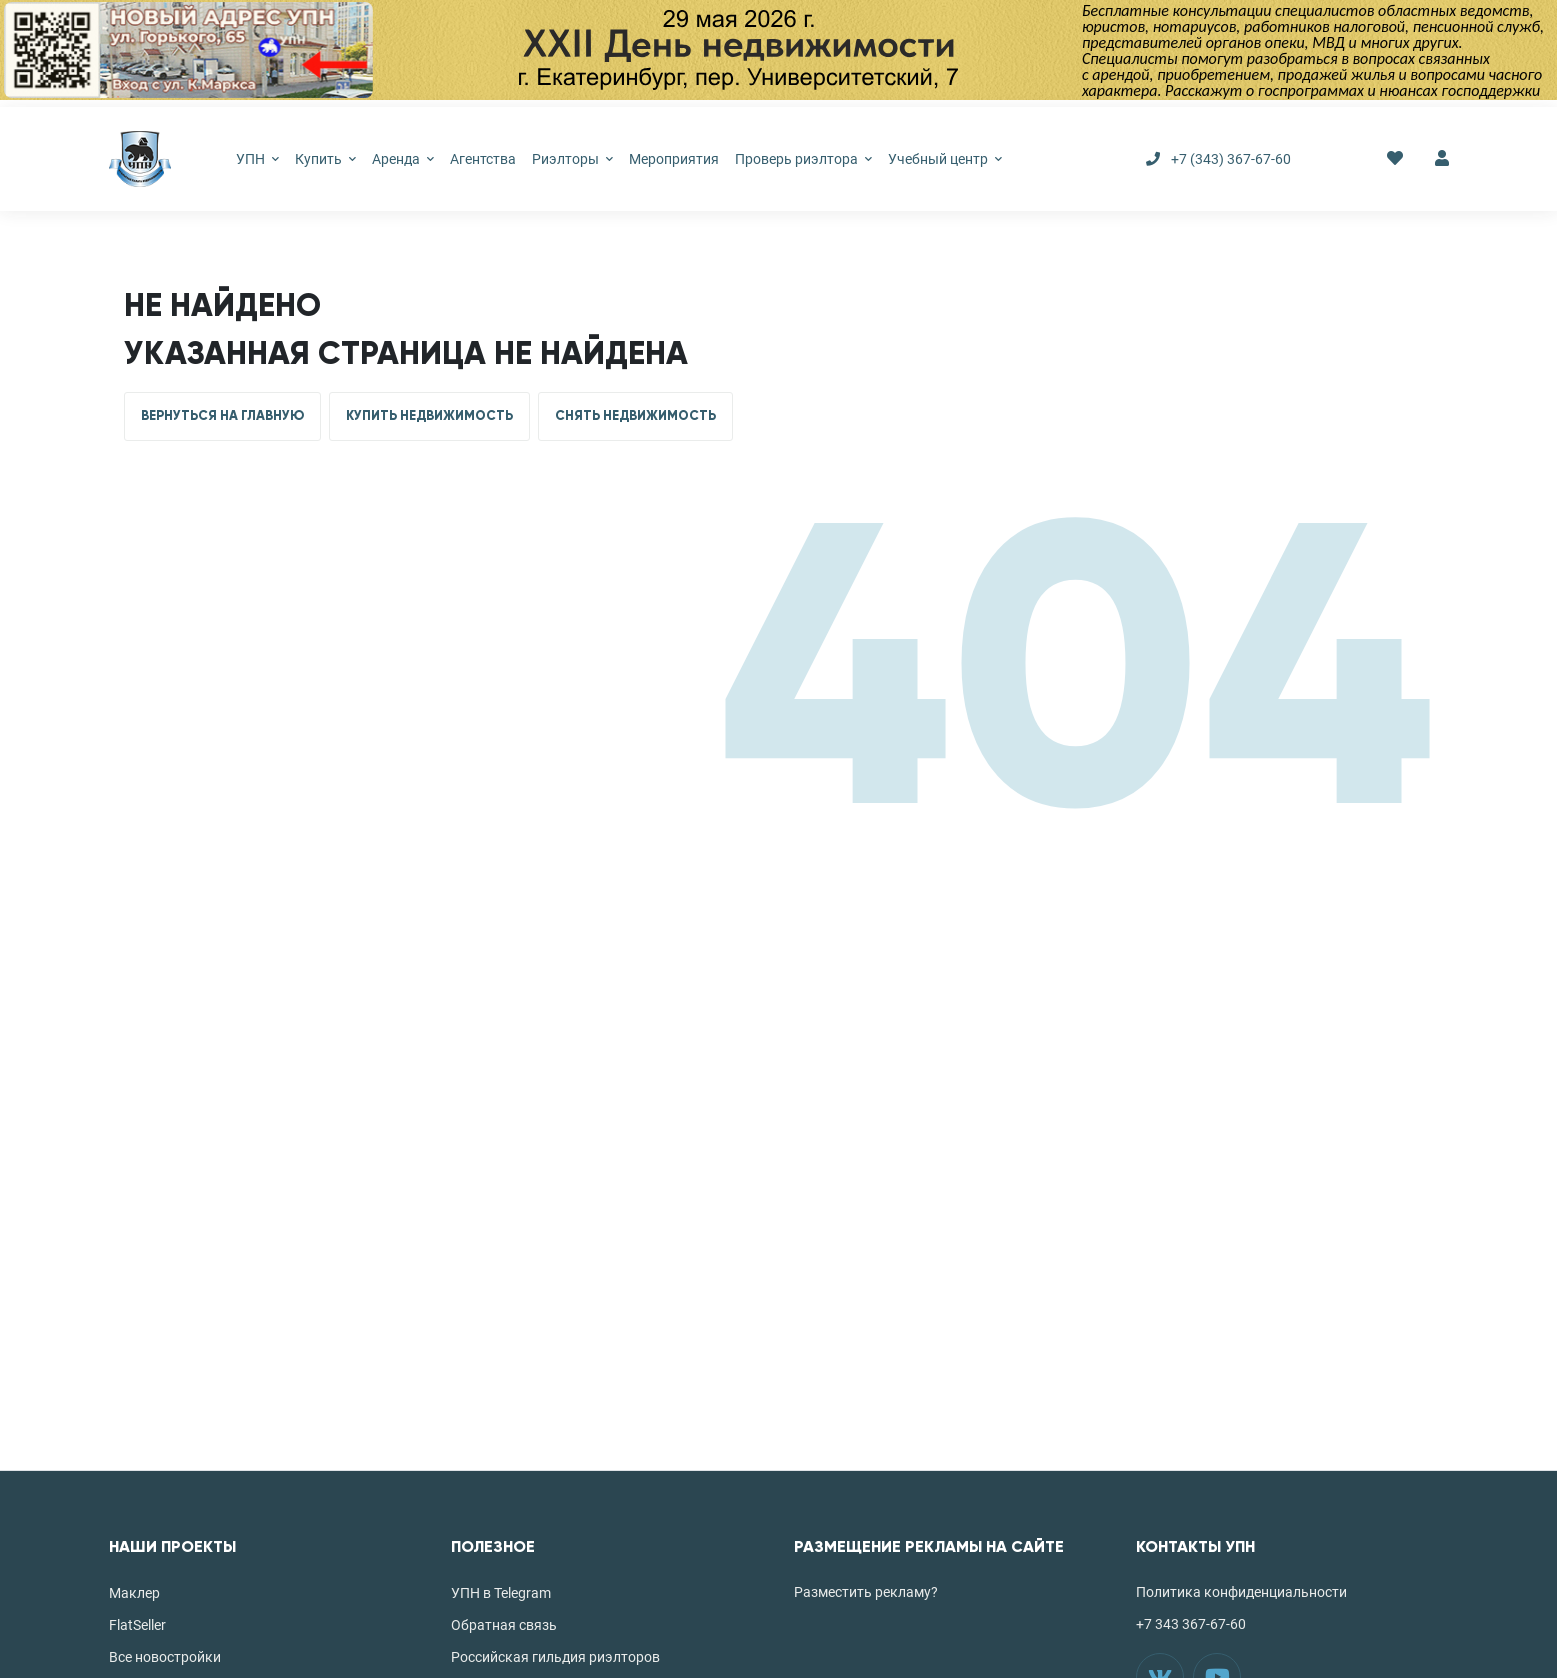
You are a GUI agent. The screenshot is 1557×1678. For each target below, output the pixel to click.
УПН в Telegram (501, 1593)
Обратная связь (504, 1625)
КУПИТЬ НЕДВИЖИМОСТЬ (429, 416)
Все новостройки (165, 1657)
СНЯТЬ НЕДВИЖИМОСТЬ (635, 416)
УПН (257, 159)
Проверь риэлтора (803, 159)
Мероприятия (674, 159)
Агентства (483, 159)
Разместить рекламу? (866, 1592)
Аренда (403, 159)
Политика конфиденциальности (1241, 1592)
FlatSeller (137, 1625)
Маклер (134, 1593)
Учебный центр (945, 159)
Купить (325, 159)
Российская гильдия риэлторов (555, 1657)
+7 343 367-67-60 (1191, 1624)
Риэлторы (572, 159)
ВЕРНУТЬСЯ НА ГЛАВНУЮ (222, 416)
